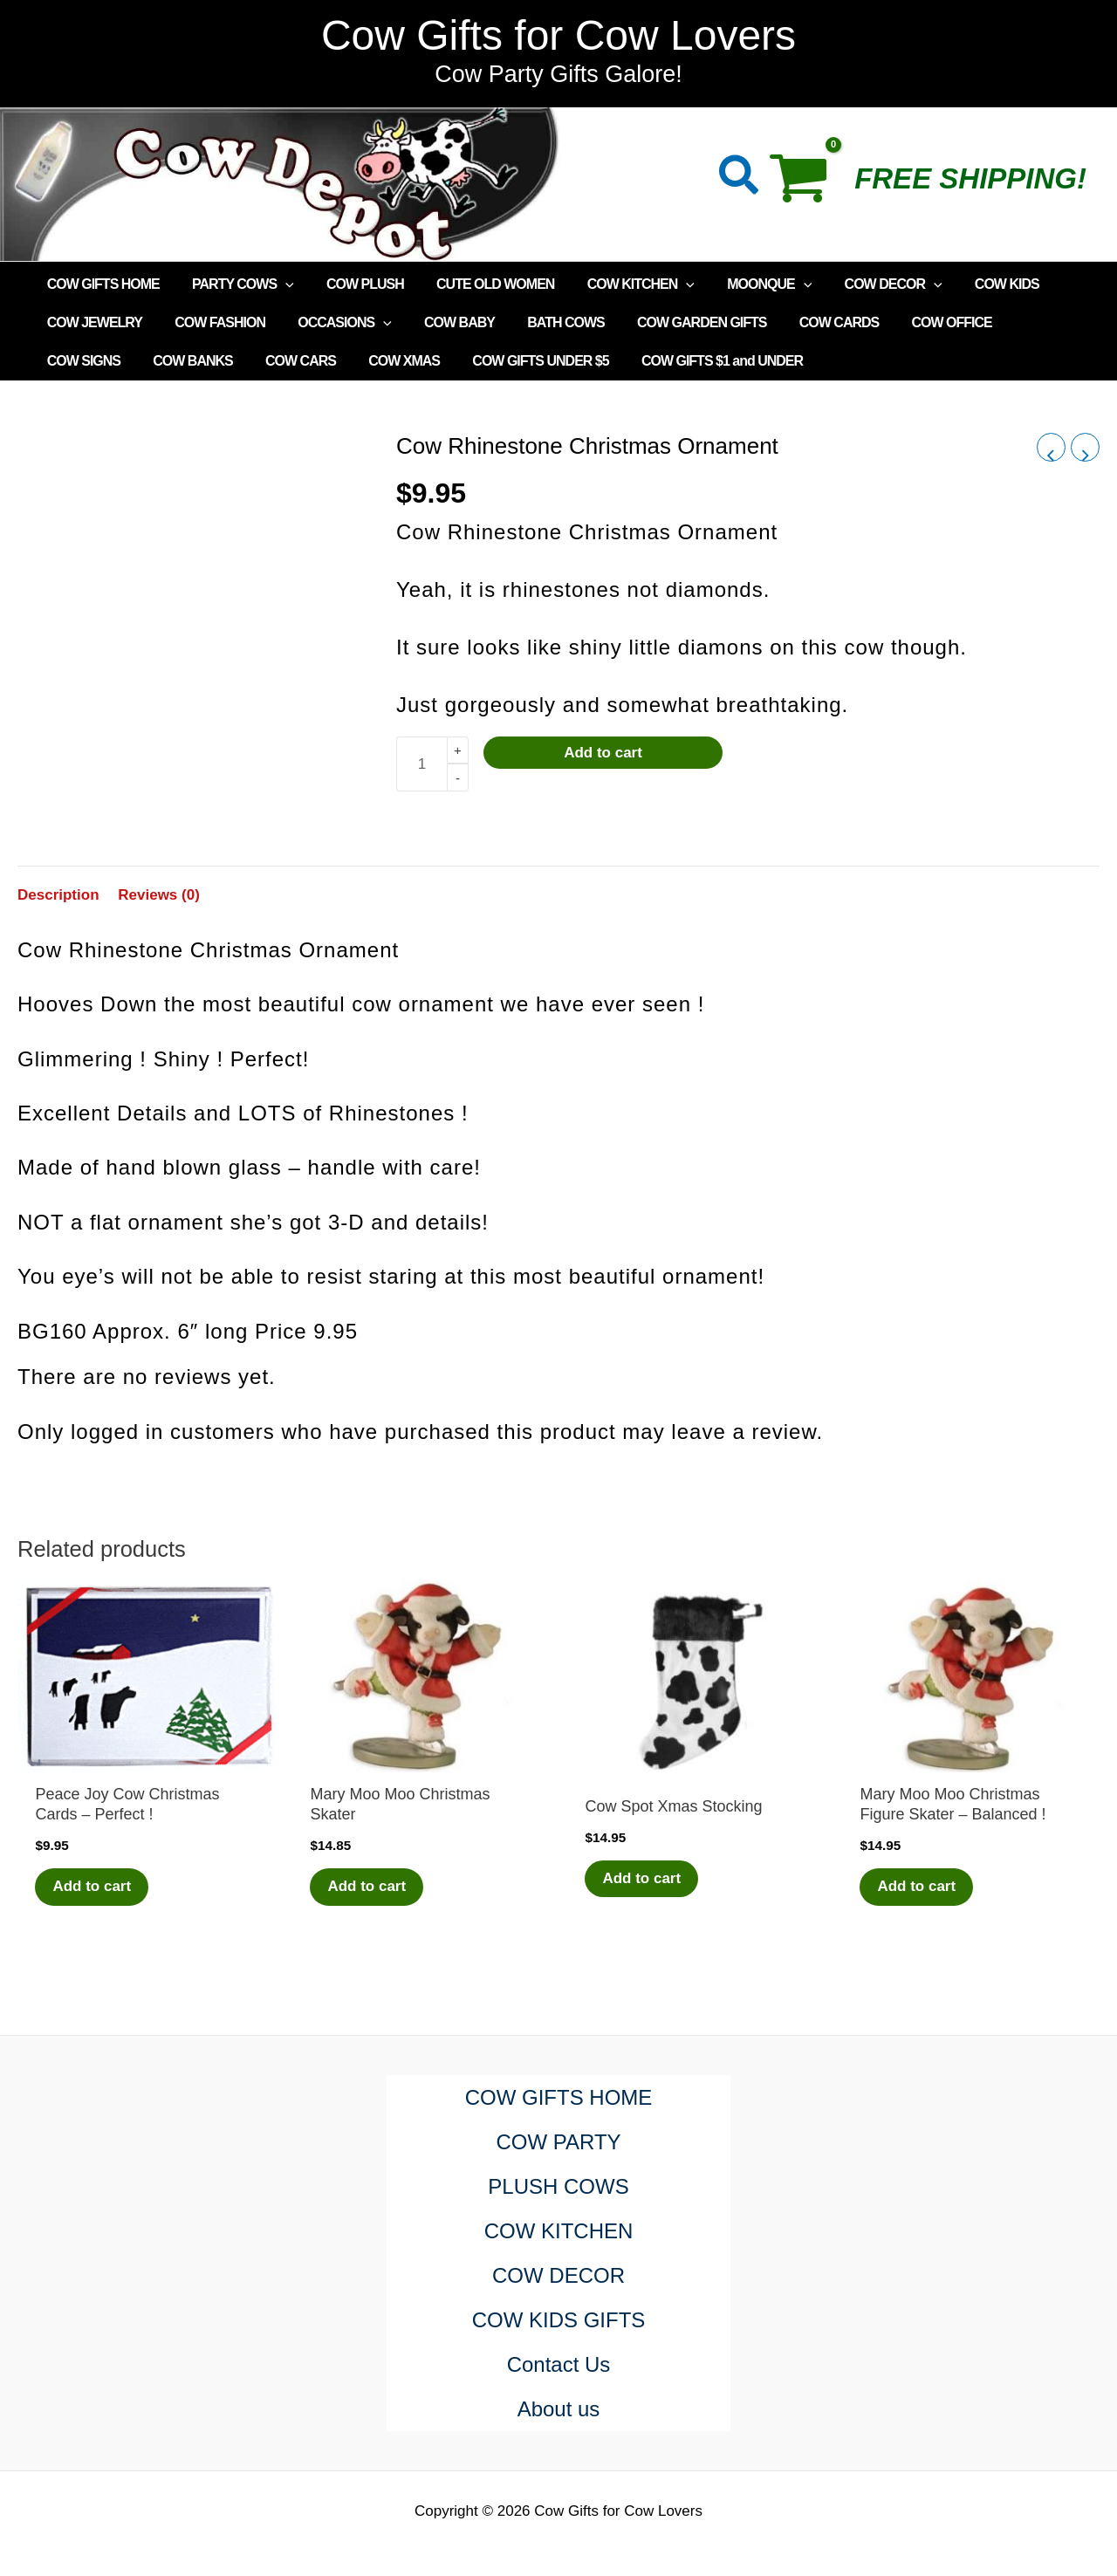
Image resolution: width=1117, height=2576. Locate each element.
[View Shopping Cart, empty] (808, 184)
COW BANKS (84, 360)
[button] (739, 178)
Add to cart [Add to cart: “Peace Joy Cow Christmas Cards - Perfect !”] (91, 1886)
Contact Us (559, 2364)
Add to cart (603, 752)
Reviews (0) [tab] (159, 895)
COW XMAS (286, 360)
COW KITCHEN (620, 284)
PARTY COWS (236, 284)
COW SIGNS (1022, 322)
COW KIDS (972, 284)
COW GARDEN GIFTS (676, 322)
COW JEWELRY (92, 322)
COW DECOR (863, 284)
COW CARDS (808, 322)
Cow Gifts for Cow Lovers (558, 35)
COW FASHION (213, 322)
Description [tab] (58, 895)
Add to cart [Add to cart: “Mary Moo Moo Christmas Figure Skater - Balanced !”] (916, 1886)
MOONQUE (744, 284)
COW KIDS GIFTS (559, 2320)
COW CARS (187, 360)
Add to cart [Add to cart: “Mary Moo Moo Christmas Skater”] (366, 1886)
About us (558, 2409)
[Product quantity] (421, 763)
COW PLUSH (354, 284)
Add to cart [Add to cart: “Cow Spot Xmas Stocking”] (641, 1878)
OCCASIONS (333, 323)
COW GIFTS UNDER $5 (418, 360)
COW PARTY (558, 2142)
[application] (278, 284)
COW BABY (443, 322)
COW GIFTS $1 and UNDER (594, 360)
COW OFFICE (917, 322)
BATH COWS (544, 322)
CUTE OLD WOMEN (479, 284)
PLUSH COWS (558, 2186)
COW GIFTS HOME (101, 284)
